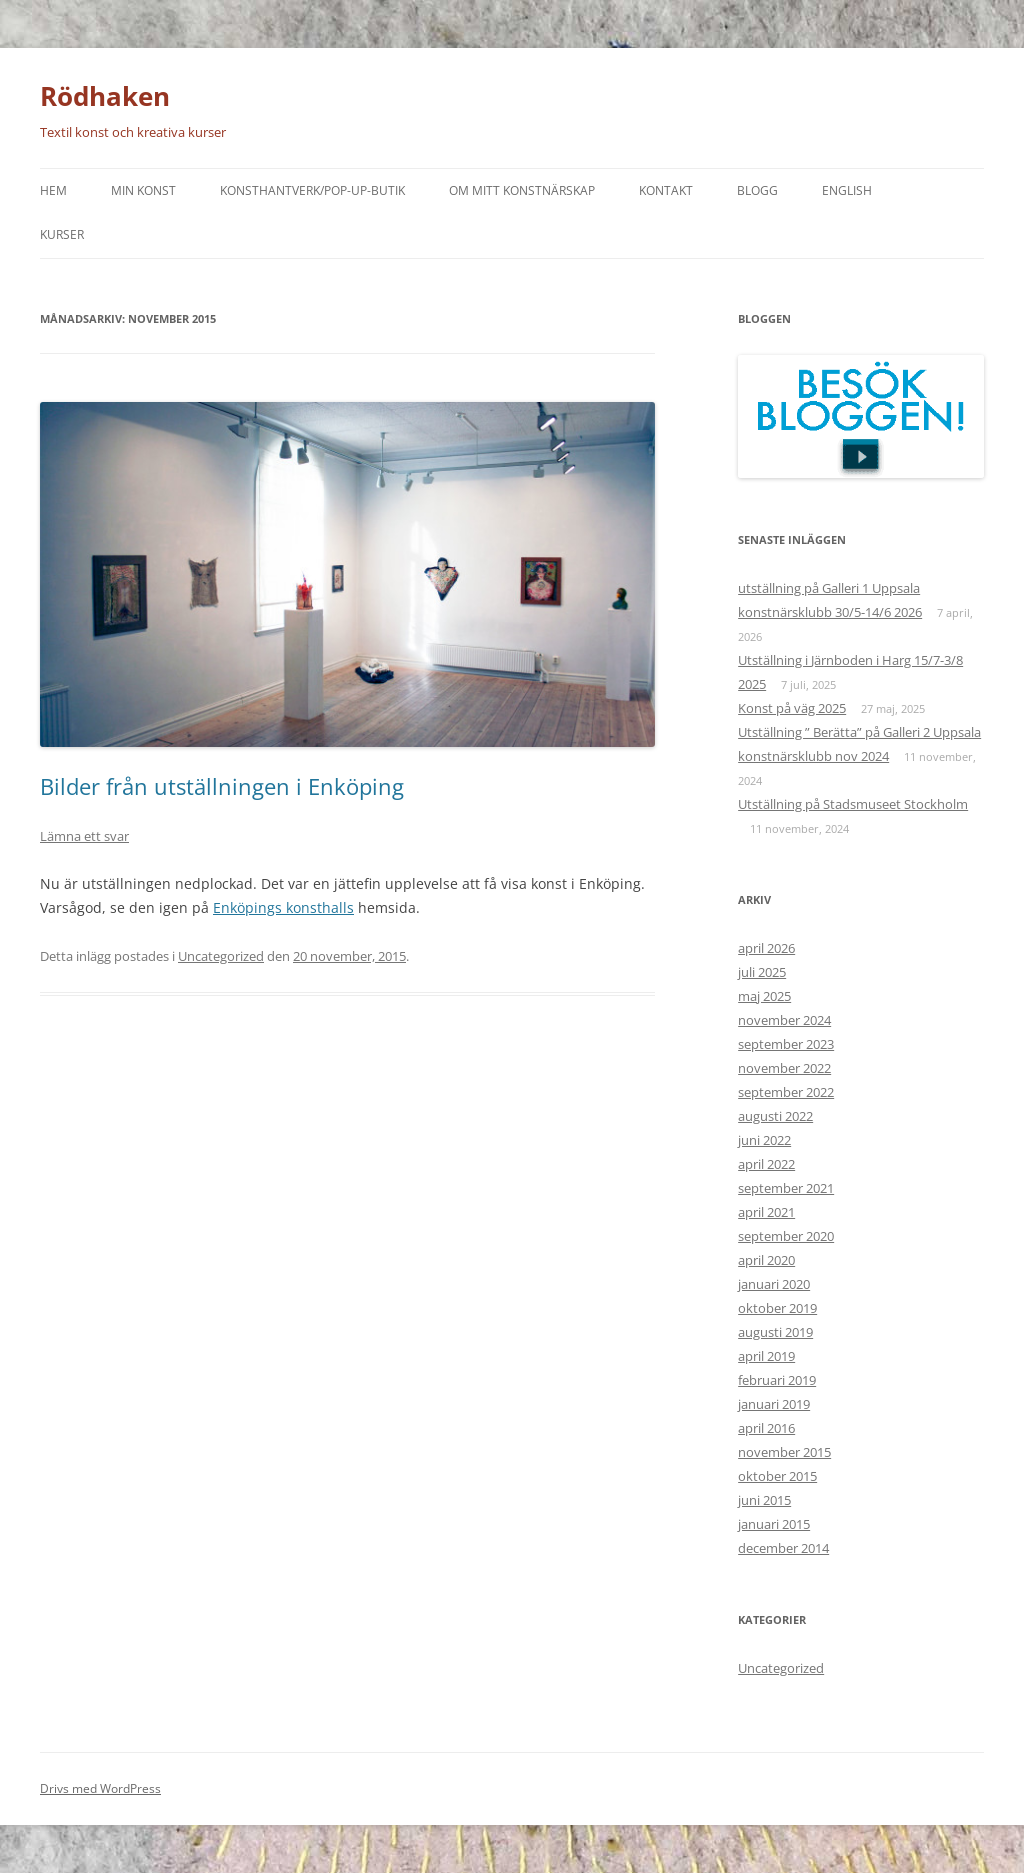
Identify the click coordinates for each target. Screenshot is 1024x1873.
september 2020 (786, 1236)
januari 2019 (774, 1404)
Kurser (62, 234)
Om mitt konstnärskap (522, 190)
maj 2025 (764, 996)
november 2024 (784, 1020)
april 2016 (766, 1428)
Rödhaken (105, 96)
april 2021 (766, 1212)
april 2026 (766, 948)
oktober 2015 (777, 1476)
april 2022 (766, 1164)
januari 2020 (774, 1284)
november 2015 (784, 1452)
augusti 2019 (775, 1332)
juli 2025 (762, 972)
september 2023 (786, 1044)
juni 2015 (764, 1500)
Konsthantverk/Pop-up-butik (312, 190)
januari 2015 (774, 1524)
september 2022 (786, 1092)
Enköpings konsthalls (283, 907)
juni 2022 (764, 1140)
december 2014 (783, 1548)
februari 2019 (777, 1380)
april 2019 (766, 1356)
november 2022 (784, 1068)
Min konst (143, 190)
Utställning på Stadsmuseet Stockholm (853, 804)
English (847, 190)
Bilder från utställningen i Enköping (222, 786)
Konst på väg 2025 (792, 708)
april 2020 (766, 1260)
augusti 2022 (775, 1116)
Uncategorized (221, 956)
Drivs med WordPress (100, 1788)
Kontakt (666, 190)
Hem (53, 190)
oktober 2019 (777, 1308)
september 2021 (786, 1188)
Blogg (757, 190)
